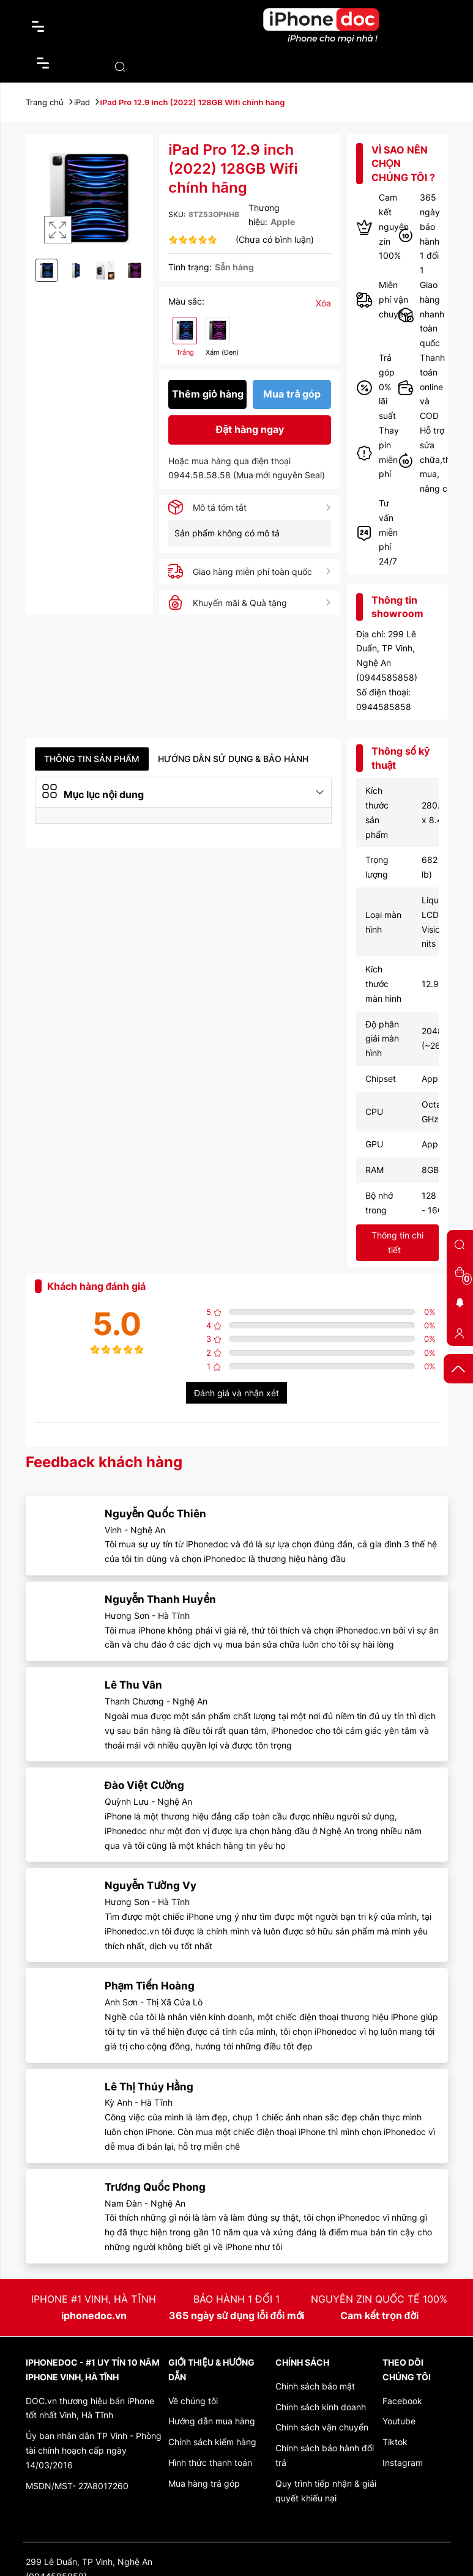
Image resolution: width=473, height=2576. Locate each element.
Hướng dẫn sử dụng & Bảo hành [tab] (233, 758)
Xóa (323, 303)
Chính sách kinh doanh (320, 2407)
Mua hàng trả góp (204, 2483)
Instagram (402, 2462)
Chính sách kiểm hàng (212, 2442)
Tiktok (395, 2442)
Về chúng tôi (193, 2401)
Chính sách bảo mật (315, 2386)
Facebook (402, 2401)
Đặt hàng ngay (250, 430)
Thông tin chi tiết (397, 1242)
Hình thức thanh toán (210, 2462)
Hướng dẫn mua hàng (211, 2421)
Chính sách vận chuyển (321, 2427)
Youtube (398, 2421)
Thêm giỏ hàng (208, 394)
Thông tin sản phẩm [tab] (92, 758)
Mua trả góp (292, 394)
